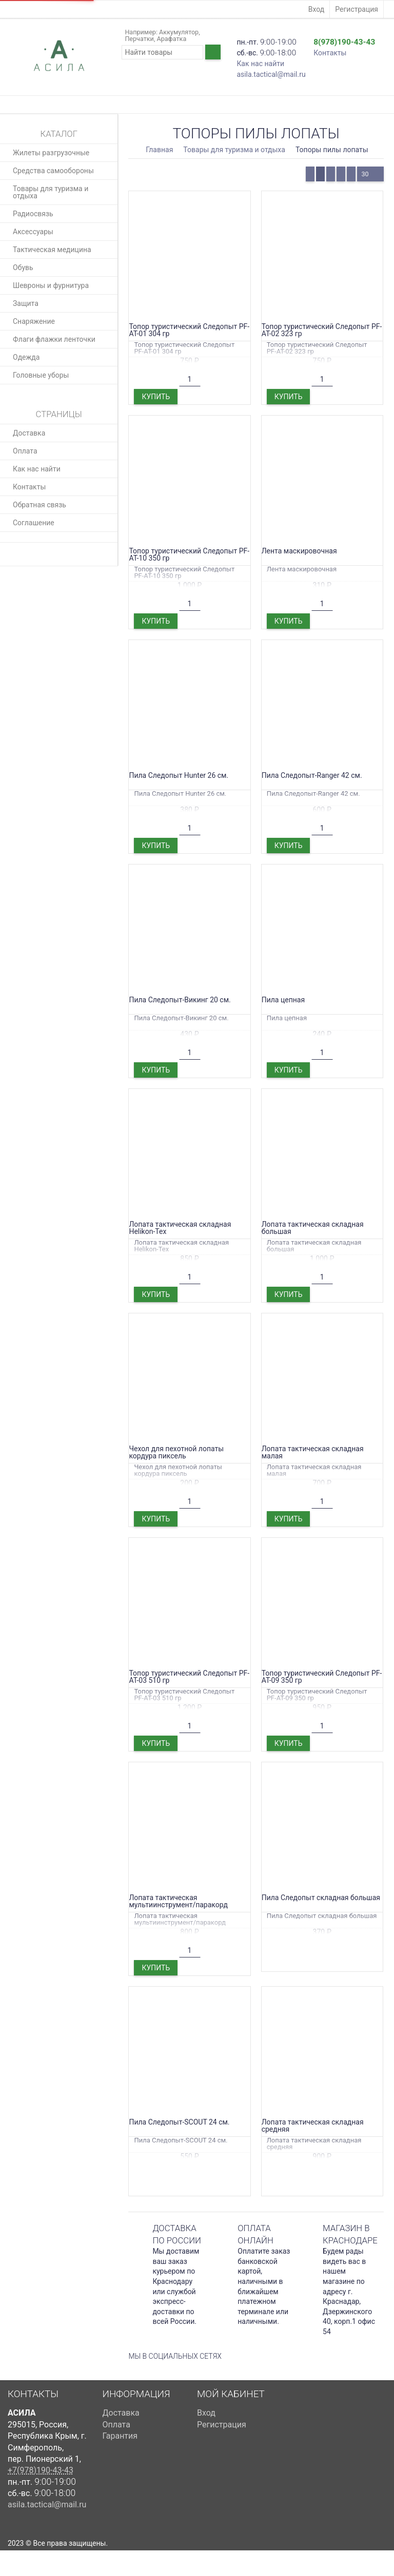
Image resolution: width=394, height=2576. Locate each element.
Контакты (329, 53)
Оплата (25, 451)
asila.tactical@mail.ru (271, 74)
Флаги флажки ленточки (54, 339)
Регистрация (356, 9)
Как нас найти (260, 63)
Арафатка (171, 39)
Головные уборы (41, 375)
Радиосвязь (33, 214)
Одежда (26, 357)
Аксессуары (33, 232)
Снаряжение (34, 321)
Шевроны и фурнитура (51, 285)
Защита (25, 303)
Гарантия (120, 2436)
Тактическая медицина (52, 249)
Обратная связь (39, 505)
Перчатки (139, 39)
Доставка (29, 433)
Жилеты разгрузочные (51, 153)
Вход (316, 9)
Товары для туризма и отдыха (50, 192)
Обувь (23, 267)
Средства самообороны (53, 171)
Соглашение (33, 523)
